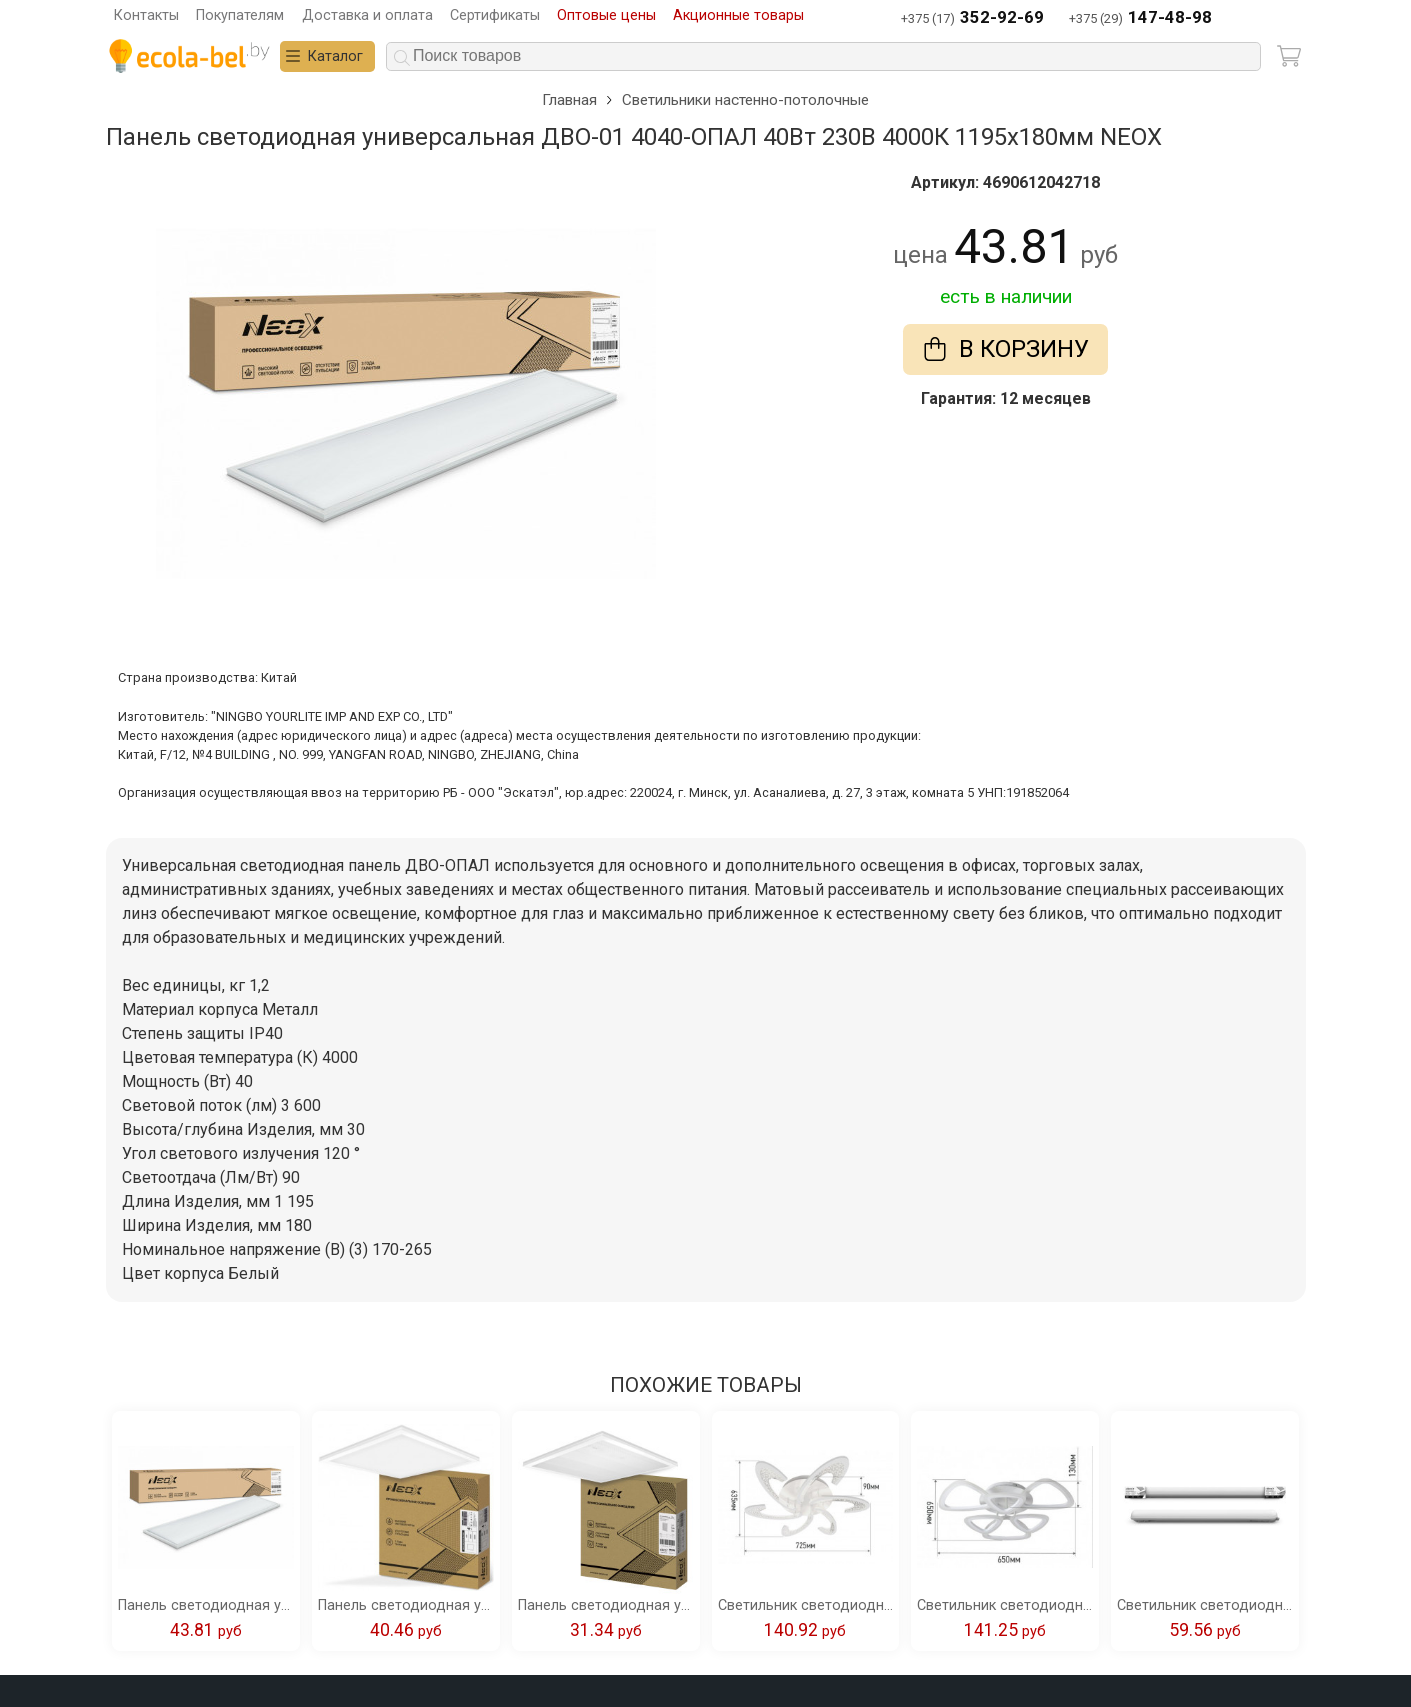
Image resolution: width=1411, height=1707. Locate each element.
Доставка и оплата (367, 15)
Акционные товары (738, 15)
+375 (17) (972, 18)
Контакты (146, 15)
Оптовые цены (606, 15)
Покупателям (240, 15)
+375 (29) (1140, 18)
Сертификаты (495, 15)
